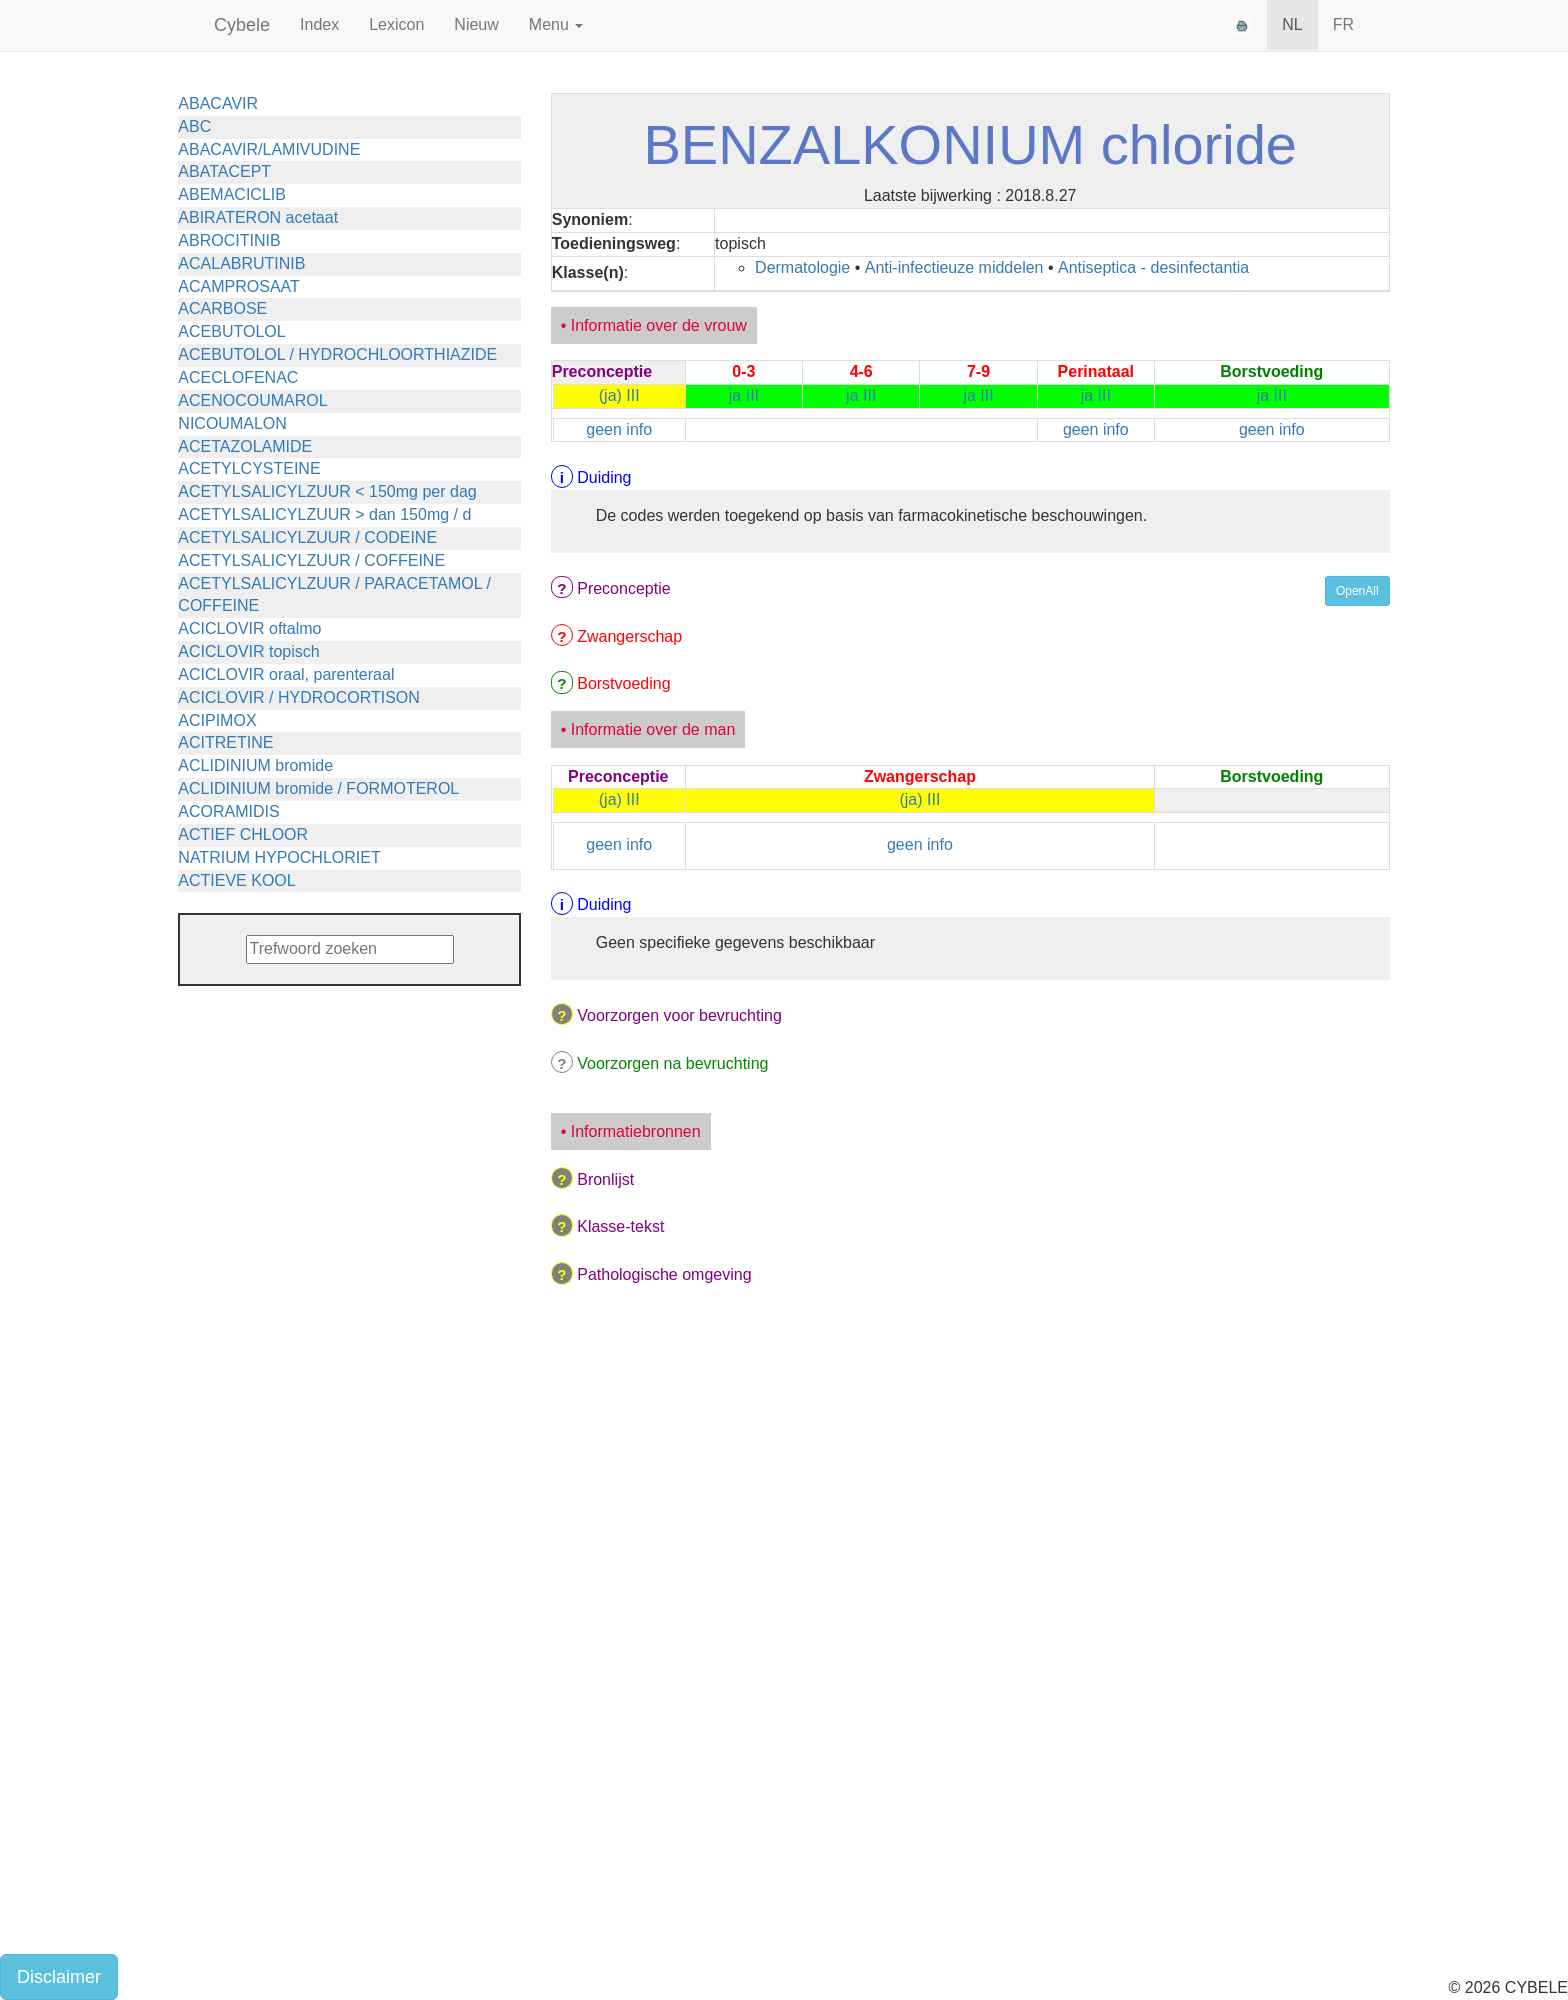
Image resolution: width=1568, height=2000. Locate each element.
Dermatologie (802, 267)
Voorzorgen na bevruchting (672, 1063)
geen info (619, 429)
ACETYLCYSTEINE (249, 468)
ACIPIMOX (217, 720)
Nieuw (476, 24)
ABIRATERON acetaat (258, 217)
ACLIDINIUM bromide (255, 765)
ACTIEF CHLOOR (243, 834)
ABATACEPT (224, 171)
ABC (194, 126)
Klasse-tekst (620, 1226)
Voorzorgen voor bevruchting (679, 1015)
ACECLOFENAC (238, 377)
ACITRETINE (225, 742)
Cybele (242, 25)
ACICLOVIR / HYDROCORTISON (299, 697)
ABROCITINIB (229, 240)
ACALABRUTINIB (241, 263)
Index (319, 24)
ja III (744, 395)
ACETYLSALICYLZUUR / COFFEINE (311, 560)
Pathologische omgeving (664, 1274)
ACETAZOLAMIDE (245, 446)
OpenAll (1357, 591)
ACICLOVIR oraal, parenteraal (286, 674)
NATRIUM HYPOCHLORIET (279, 857)
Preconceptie (623, 588)
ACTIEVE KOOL (236, 880)
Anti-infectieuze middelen (954, 267)
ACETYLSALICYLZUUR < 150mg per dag (327, 491)
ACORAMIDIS (228, 811)
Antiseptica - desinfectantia (1153, 267)
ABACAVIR (218, 103)
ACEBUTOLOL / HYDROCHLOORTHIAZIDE (337, 354)
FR (1343, 24)
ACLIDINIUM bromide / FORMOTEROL (318, 788)
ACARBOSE (222, 308)
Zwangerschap (629, 636)
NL (1292, 24)
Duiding (604, 477)
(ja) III (619, 395)
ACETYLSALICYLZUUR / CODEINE (307, 537)
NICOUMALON (232, 423)
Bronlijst (605, 1179)
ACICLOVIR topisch (248, 651)
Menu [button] (556, 24)
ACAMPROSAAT (239, 286)
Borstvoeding (623, 683)
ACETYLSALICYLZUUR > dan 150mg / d (324, 514)
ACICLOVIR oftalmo (249, 628)
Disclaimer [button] (59, 1977)
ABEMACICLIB (232, 194)
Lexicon (396, 24)
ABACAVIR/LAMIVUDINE (269, 149)
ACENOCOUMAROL (252, 400)
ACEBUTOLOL (231, 331)
